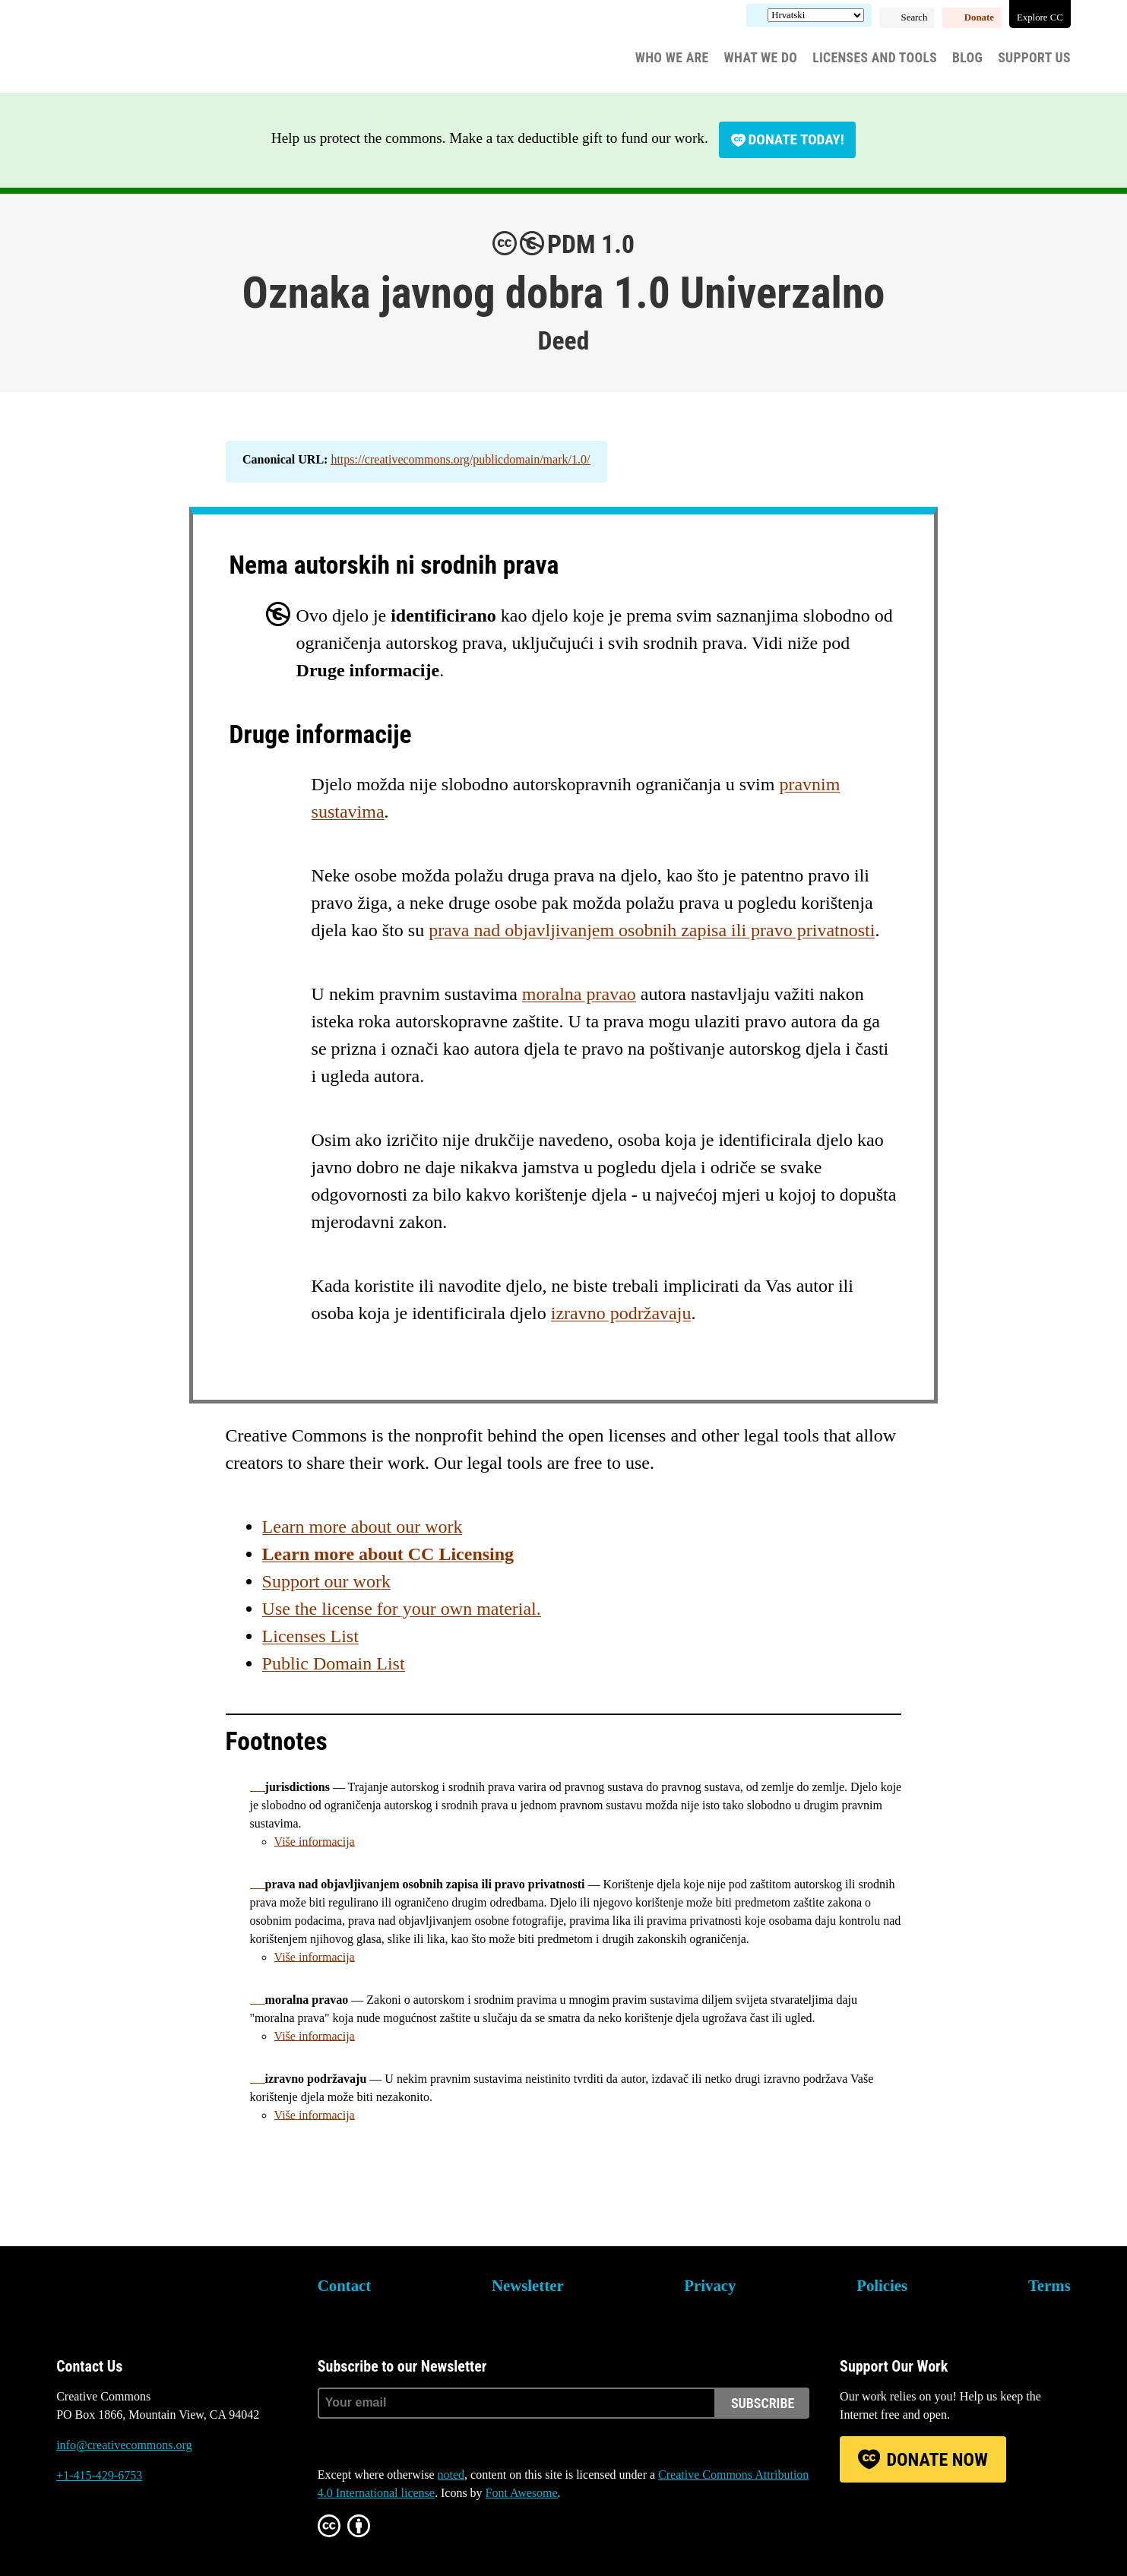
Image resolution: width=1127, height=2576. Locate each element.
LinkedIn (150, 2532)
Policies (881, 2285)
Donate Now (937, 2459)
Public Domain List (333, 1663)
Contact (344, 2285)
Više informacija (314, 1841)
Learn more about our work (362, 1526)
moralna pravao (579, 994)
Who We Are (672, 57)
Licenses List (310, 1636)
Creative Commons (128, 49)
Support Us (1034, 57)
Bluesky (67, 2532)
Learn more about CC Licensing (388, 1554)
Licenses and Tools (874, 57)
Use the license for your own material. (401, 1609)
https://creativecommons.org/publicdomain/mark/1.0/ (460, 459)
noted (451, 2474)
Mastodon (109, 2532)
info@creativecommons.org (124, 2444)
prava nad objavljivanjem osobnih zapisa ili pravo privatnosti (652, 930)
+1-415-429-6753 (99, 2475)
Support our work (326, 1581)
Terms (1049, 2285)
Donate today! (796, 139)
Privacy (710, 2285)
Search (914, 17)
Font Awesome (522, 2492)
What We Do (761, 57)
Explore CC (1040, 17)
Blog (967, 57)
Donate (979, 17)
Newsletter (528, 2285)
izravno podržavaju (621, 1313)
